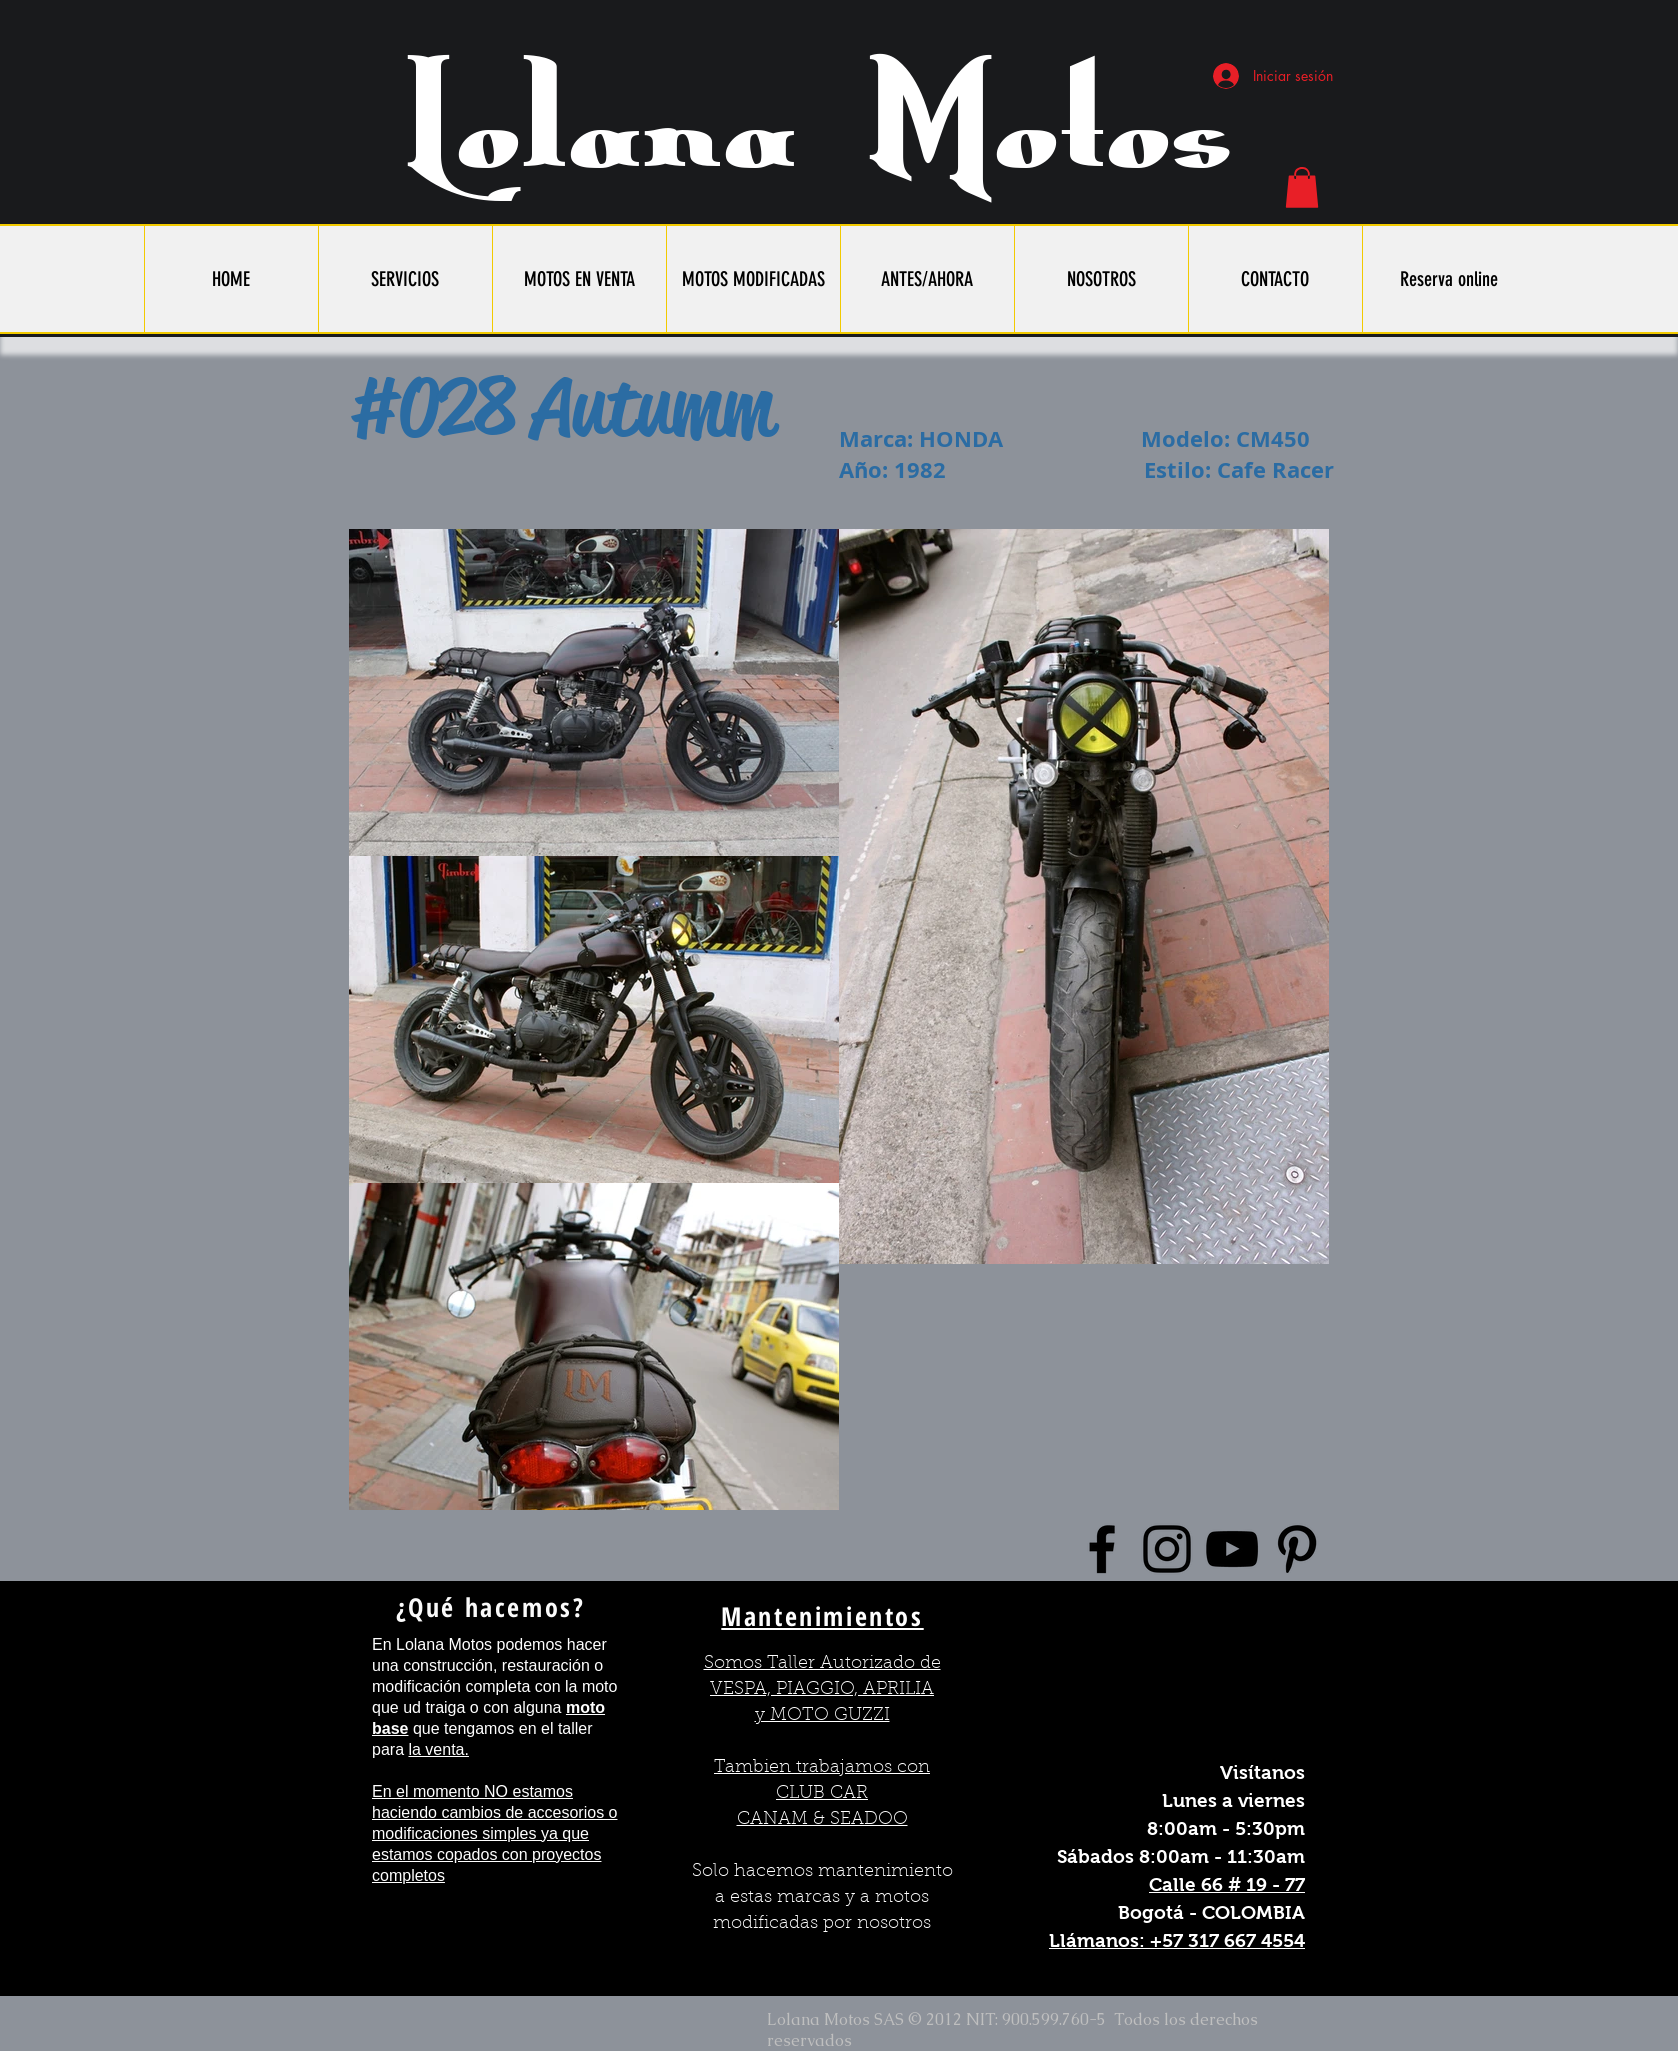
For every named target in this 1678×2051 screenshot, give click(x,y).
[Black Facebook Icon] (1102, 1549)
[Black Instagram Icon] (1167, 1549)
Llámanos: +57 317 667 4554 (1177, 1940)
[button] (1302, 187)
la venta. (438, 1749)
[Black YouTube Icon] (1232, 1549)
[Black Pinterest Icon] (1297, 1549)
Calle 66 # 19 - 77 (1227, 1884)
